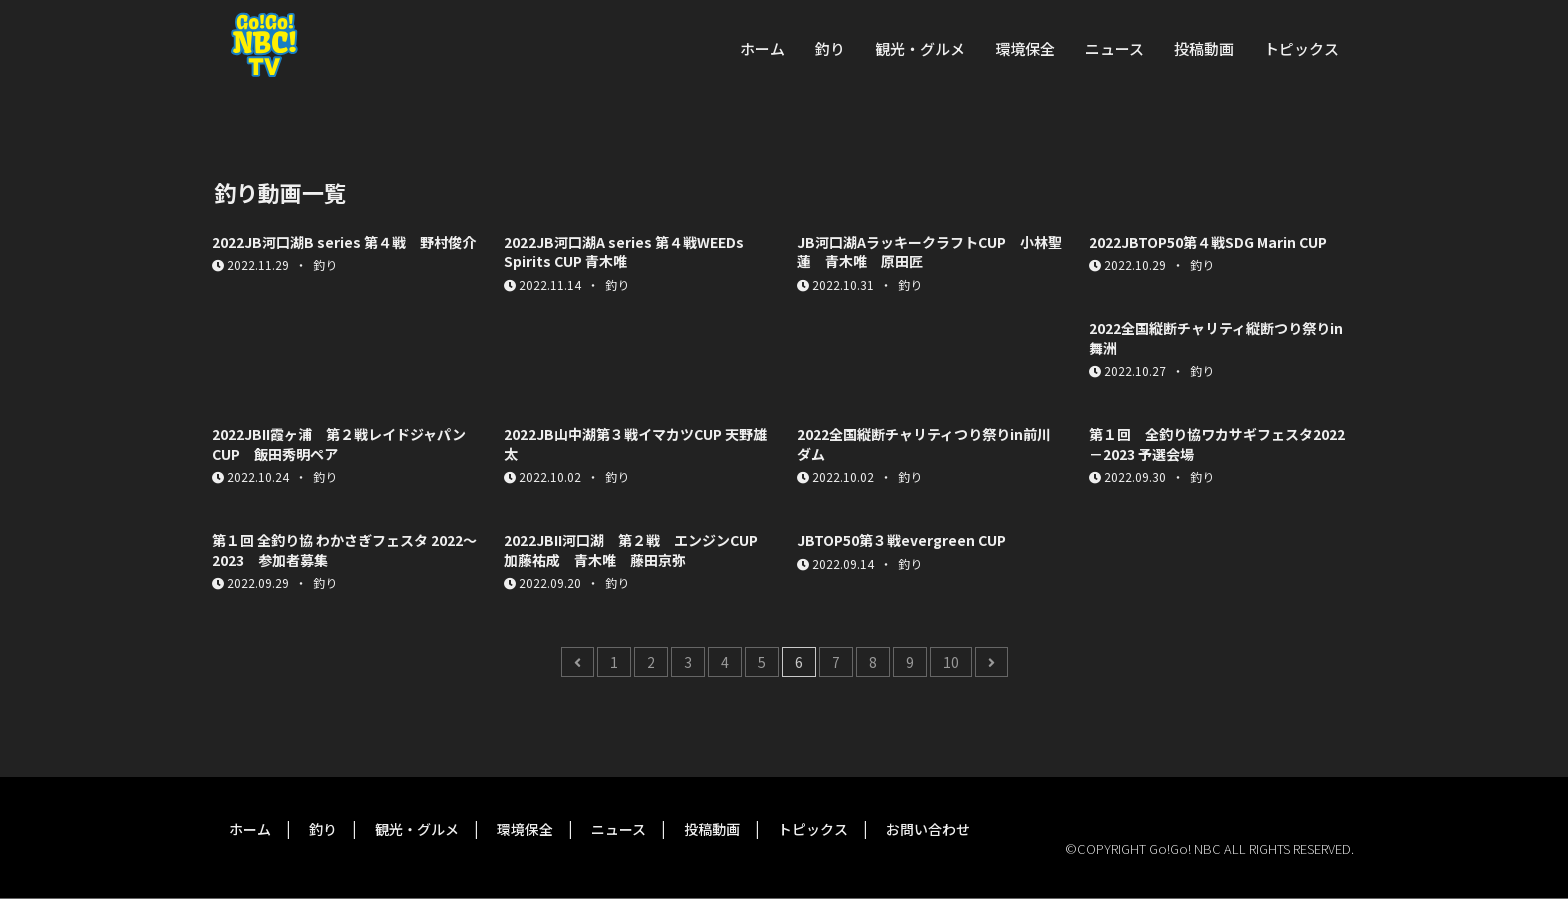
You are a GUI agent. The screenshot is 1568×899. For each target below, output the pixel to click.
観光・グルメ (920, 48)
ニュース (1114, 48)
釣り (830, 48)
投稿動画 (1204, 48)
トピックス (1301, 48)
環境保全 (1025, 48)
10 (951, 662)
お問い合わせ (928, 829)
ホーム (762, 48)
